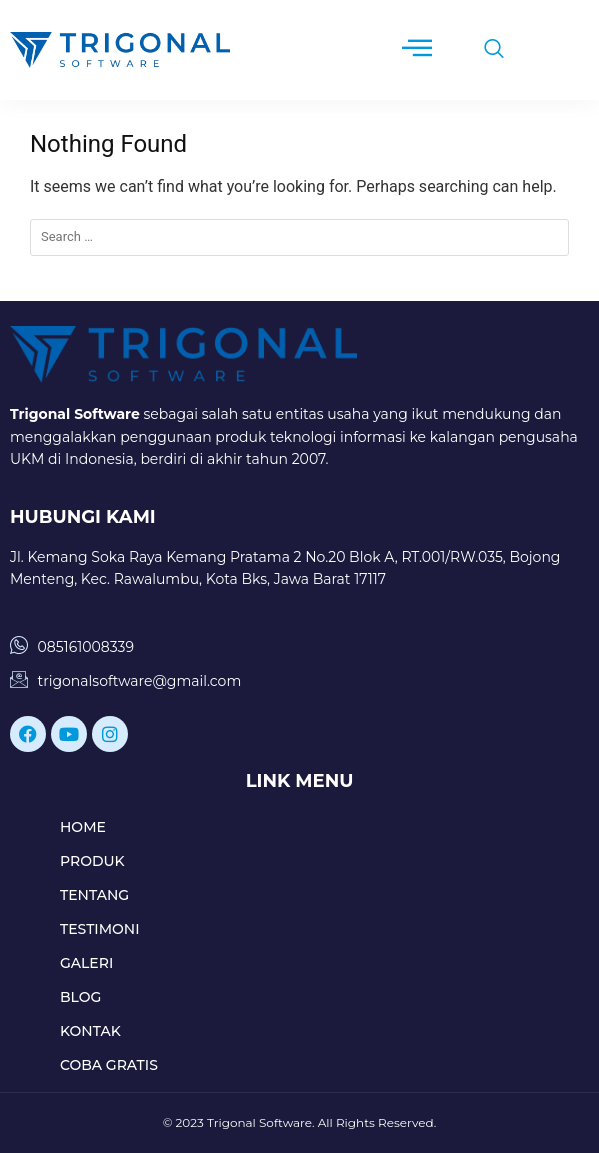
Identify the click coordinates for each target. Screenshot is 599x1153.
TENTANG (94, 895)
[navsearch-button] (484, 50)
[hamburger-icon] (416, 50)
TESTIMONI (100, 929)
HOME (83, 827)
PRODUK (92, 861)
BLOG (80, 997)
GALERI (86, 963)
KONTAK (90, 1031)
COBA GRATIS (109, 1065)
